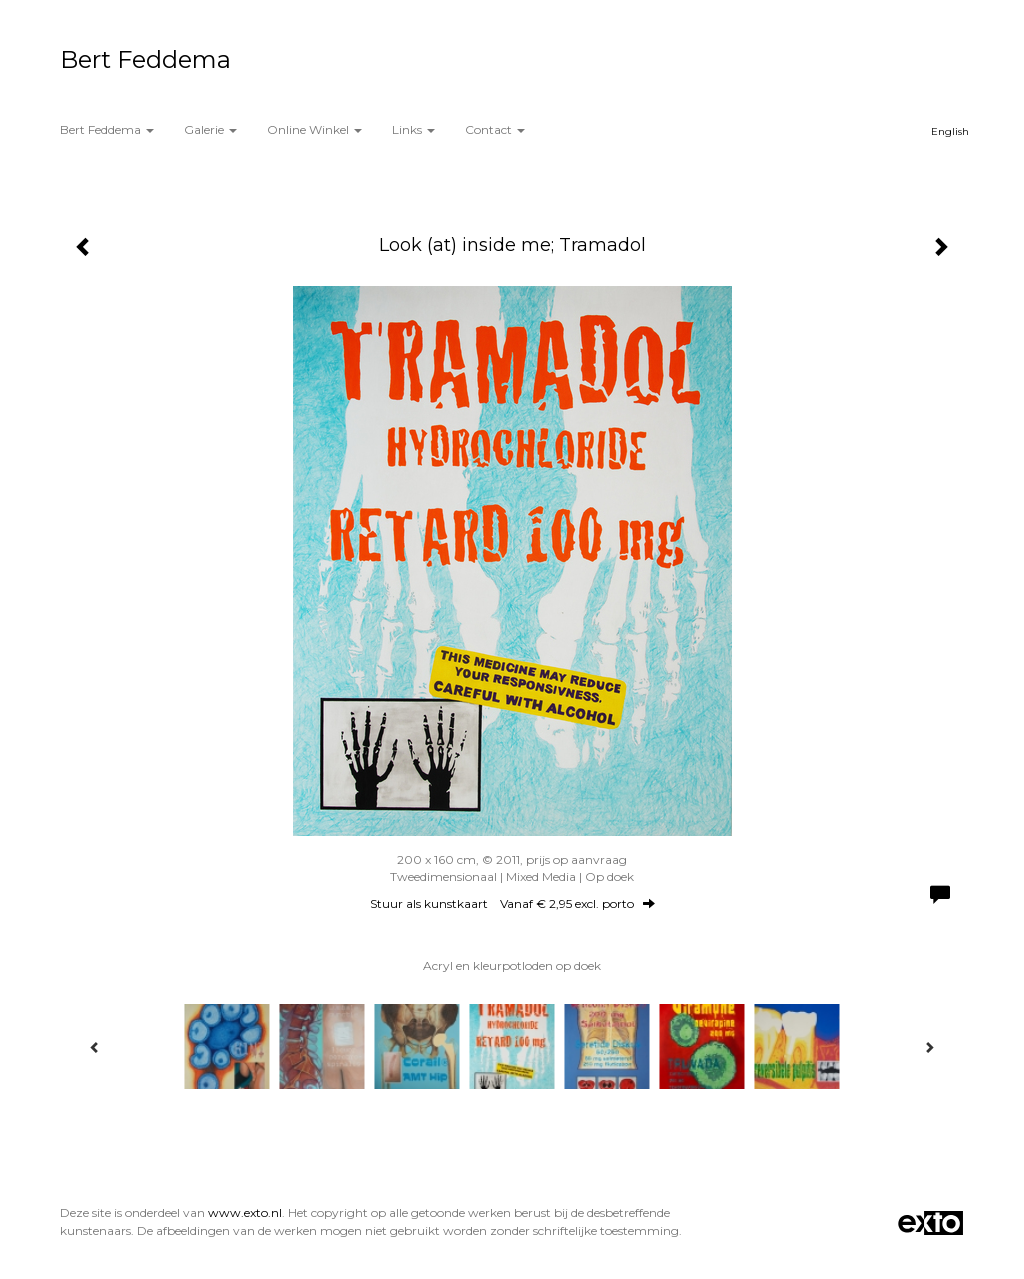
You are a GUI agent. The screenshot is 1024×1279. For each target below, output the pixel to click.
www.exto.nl (245, 1212)
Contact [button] (495, 129)
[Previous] (95, 1047)
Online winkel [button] (314, 129)
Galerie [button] (210, 129)
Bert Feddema (145, 59)
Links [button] (413, 129)
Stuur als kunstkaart (512, 903)
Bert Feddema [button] (107, 129)
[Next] (929, 1047)
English (950, 131)
